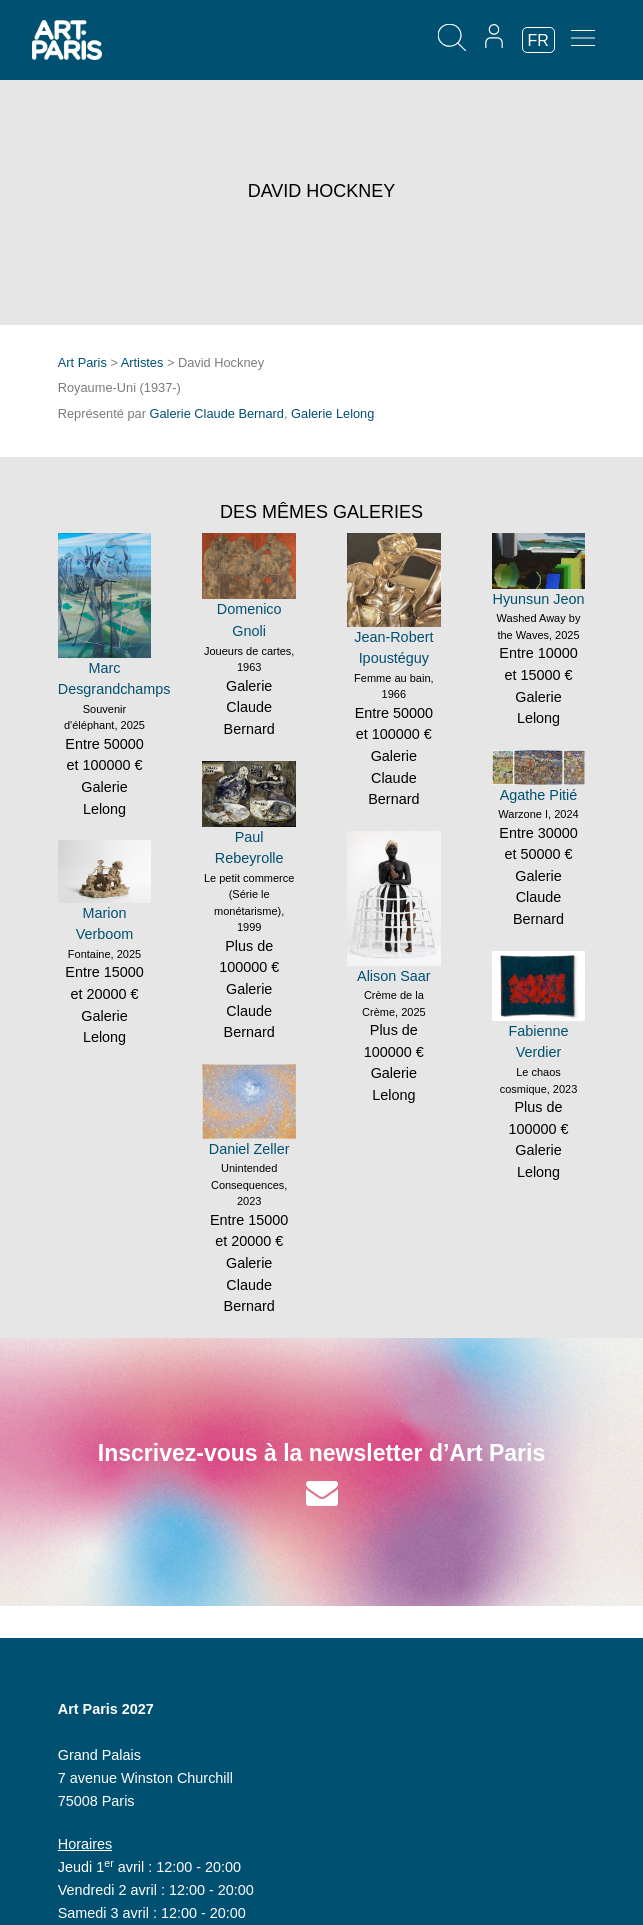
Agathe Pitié (539, 795)
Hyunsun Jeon (539, 599)
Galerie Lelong (332, 413)
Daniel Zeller (249, 1149)
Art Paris (82, 362)
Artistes (142, 362)
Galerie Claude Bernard (217, 413)
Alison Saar (394, 976)
